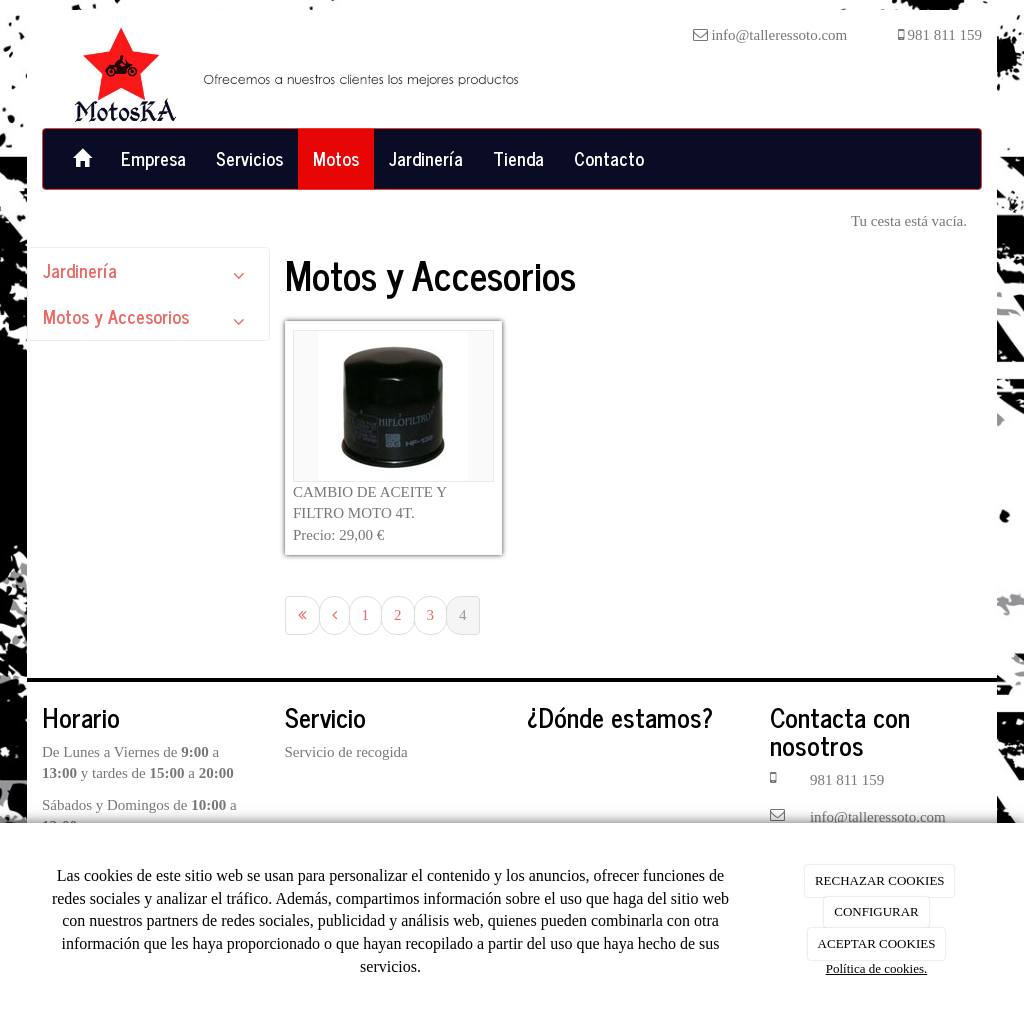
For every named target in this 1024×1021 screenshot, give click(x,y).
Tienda (518, 158)
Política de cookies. (876, 968)
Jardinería (426, 158)
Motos (336, 158)
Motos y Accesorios (148, 320)
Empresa (153, 158)
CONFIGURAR (876, 911)
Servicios (249, 158)
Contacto (609, 158)
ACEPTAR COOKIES (877, 943)
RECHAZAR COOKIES (880, 880)
